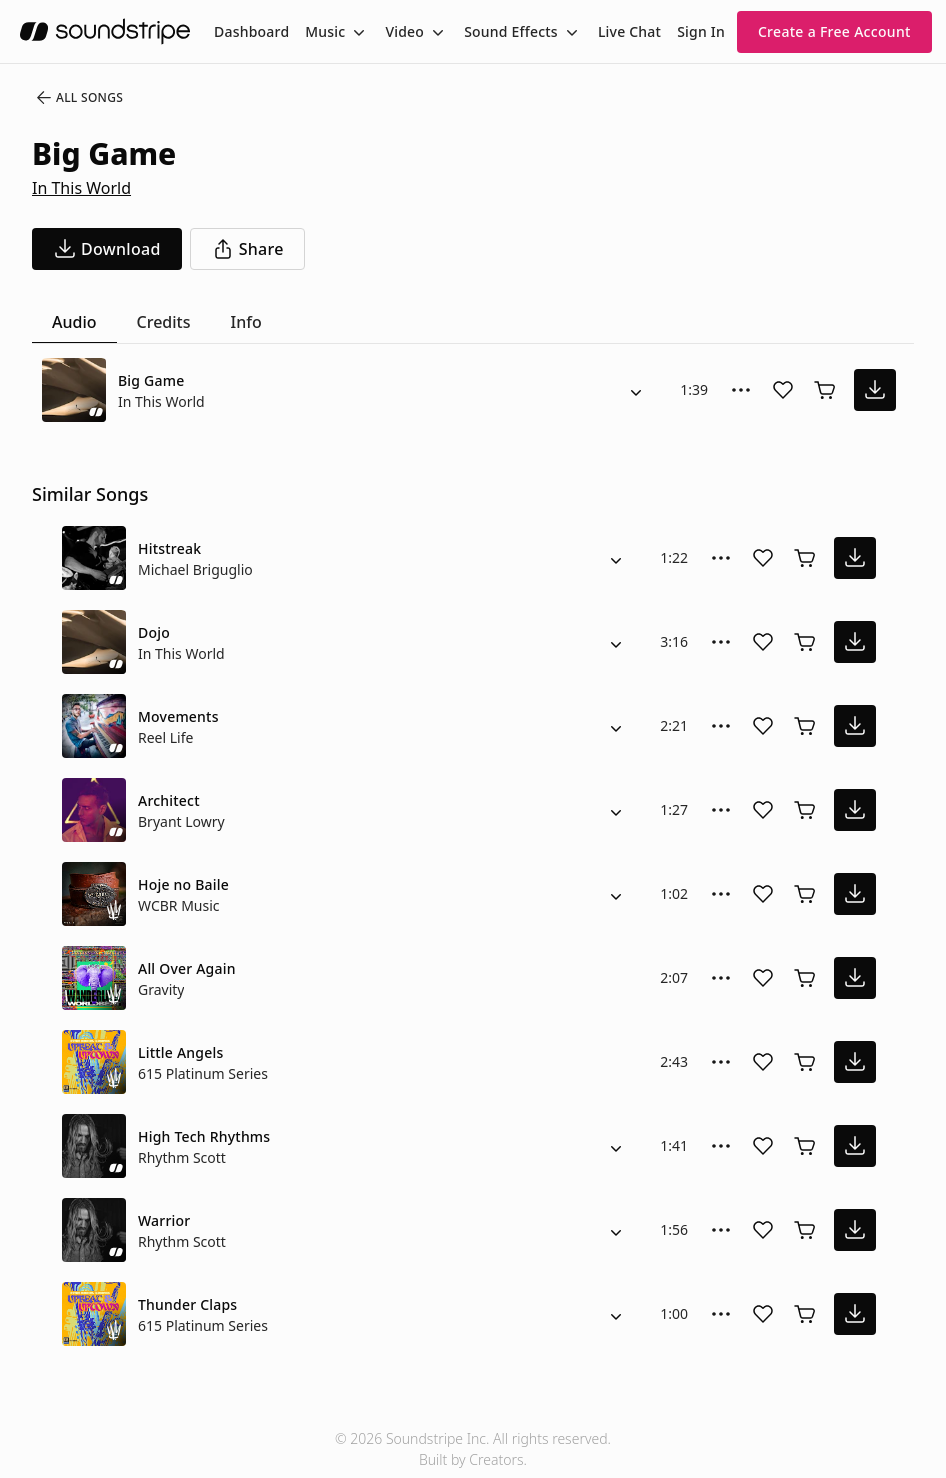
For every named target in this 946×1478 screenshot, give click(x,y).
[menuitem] (251, 31)
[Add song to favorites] (783, 390)
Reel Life (165, 737)
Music (325, 31)
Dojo (154, 632)
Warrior (164, 1220)
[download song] (107, 249)
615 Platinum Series (203, 1073)
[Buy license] (825, 390)
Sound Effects (511, 31)
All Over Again (187, 968)
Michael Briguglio (195, 569)
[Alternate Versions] (636, 390)
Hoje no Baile (183, 884)
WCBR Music (179, 905)
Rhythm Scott (182, 1157)
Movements (178, 716)
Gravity (161, 989)
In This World (81, 188)
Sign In (701, 31)
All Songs (78, 98)
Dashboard (251, 31)
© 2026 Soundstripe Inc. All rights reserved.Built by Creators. (473, 1449)
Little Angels (180, 1052)
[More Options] (741, 390)
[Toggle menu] (357, 32)
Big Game (151, 380)
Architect (169, 800)
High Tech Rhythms (204, 1136)
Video (404, 31)
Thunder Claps (187, 1304)
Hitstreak (169, 548)
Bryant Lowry (181, 821)
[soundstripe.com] (105, 31)
